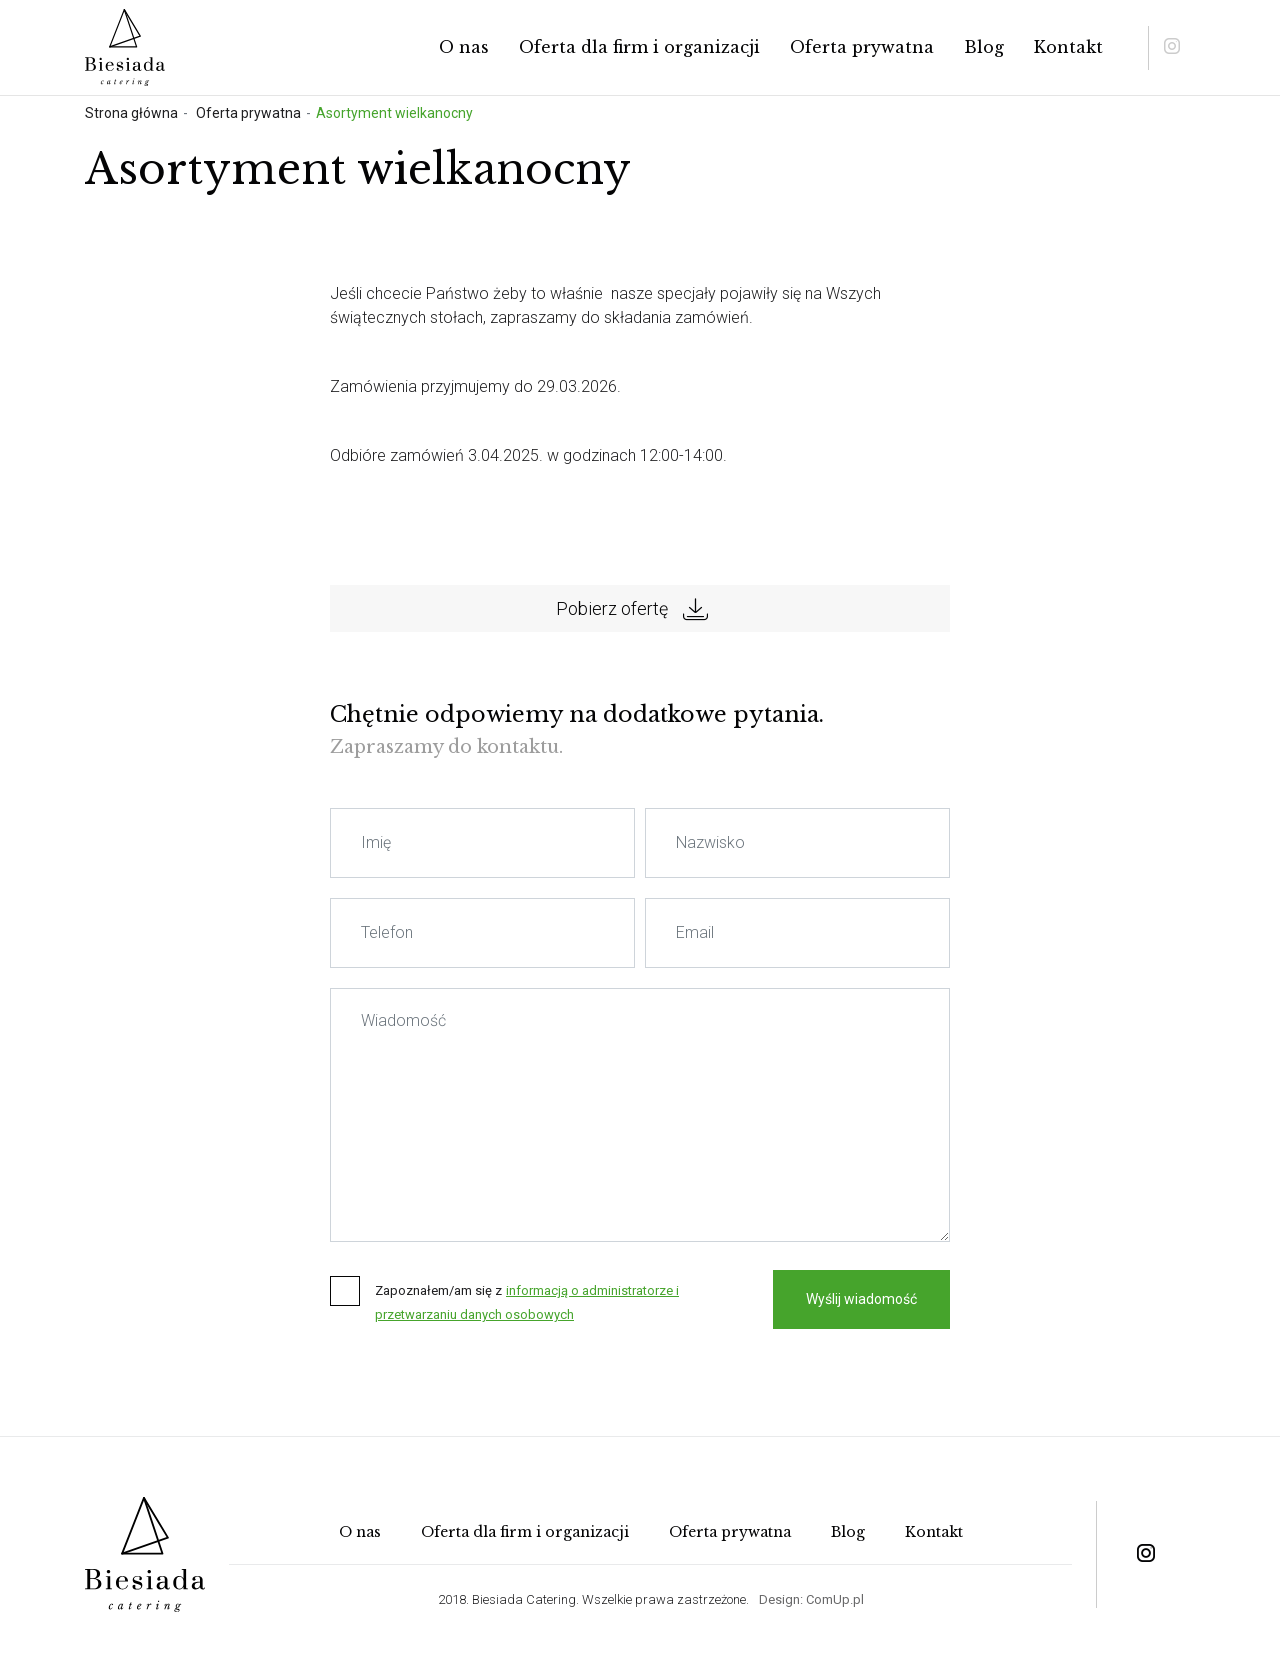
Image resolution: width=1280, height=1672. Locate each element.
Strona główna (131, 113)
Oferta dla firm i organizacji (639, 47)
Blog (984, 47)
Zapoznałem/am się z (438, 1290)
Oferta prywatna (862, 47)
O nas (464, 47)
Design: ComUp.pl (811, 1599)
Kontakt (1068, 47)
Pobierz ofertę (632, 609)
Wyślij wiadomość (861, 1299)
